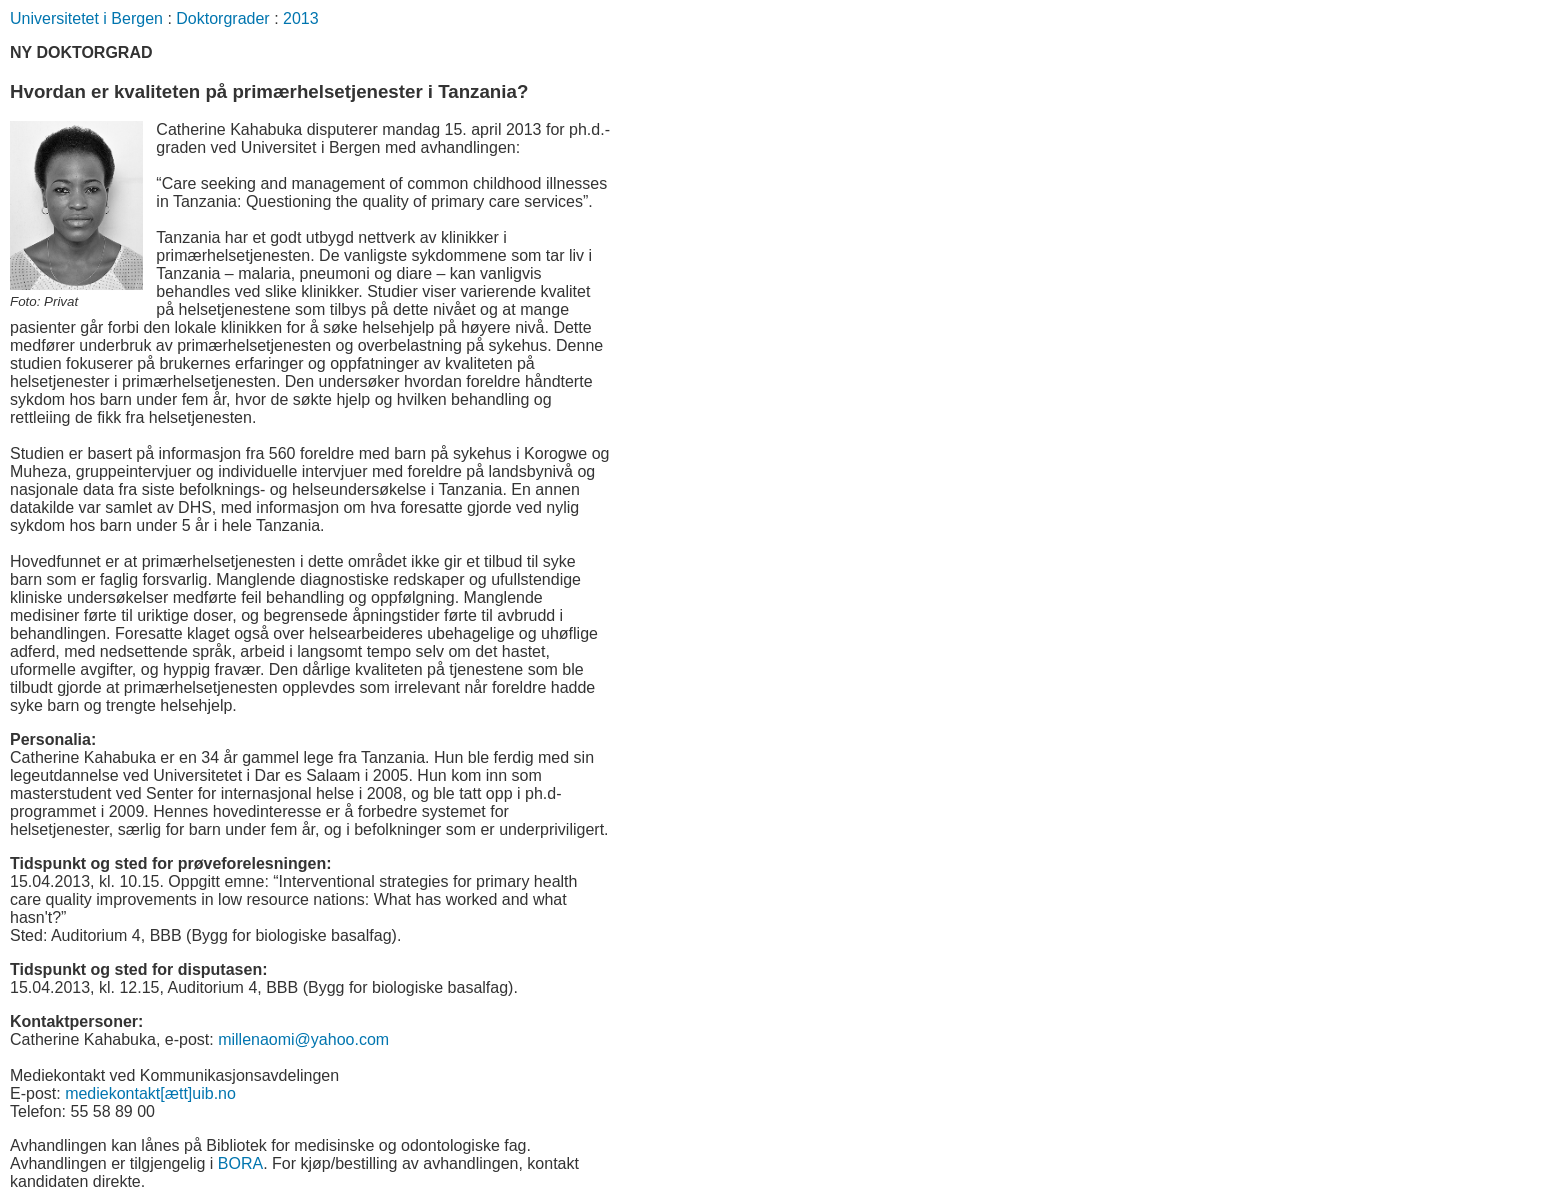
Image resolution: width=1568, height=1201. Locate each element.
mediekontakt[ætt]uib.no (150, 1093)
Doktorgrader (222, 18)
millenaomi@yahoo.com (303, 1039)
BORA (240, 1163)
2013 (301, 18)
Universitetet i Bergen (86, 18)
